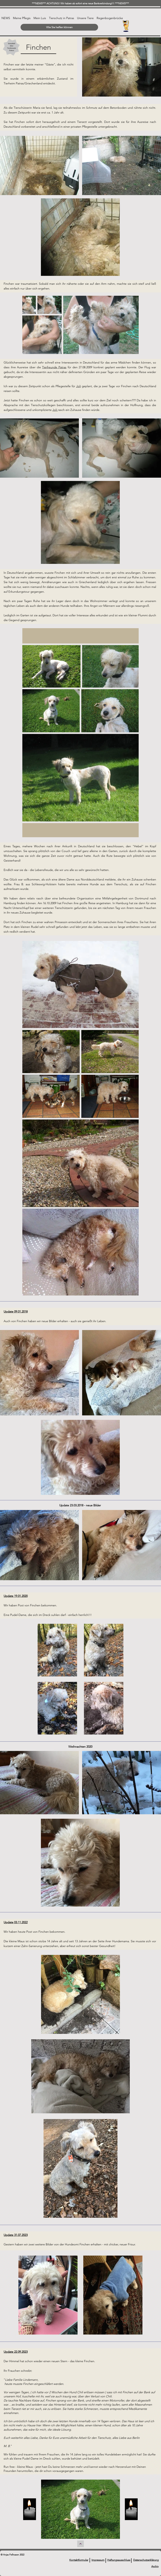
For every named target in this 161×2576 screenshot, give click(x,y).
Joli (78, 386)
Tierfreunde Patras (54, 367)
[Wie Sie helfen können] (59, 27)
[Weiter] (80, 2543)
